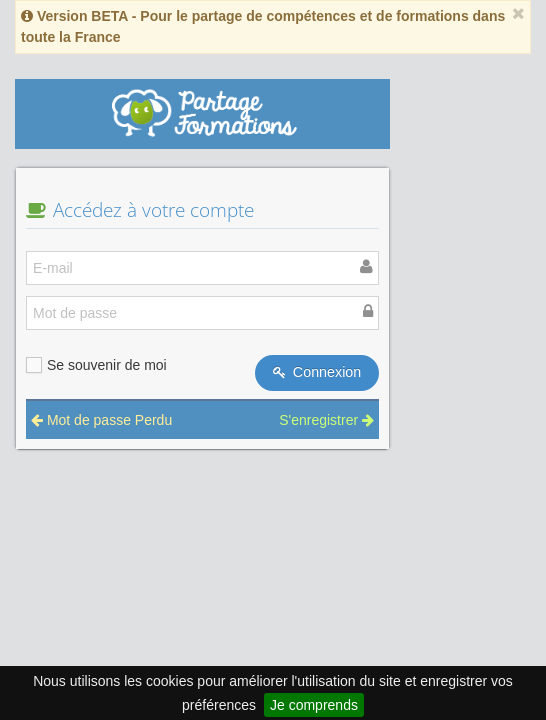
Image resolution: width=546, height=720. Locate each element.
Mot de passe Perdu (101, 420)
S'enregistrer (326, 420)
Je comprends (314, 705)
